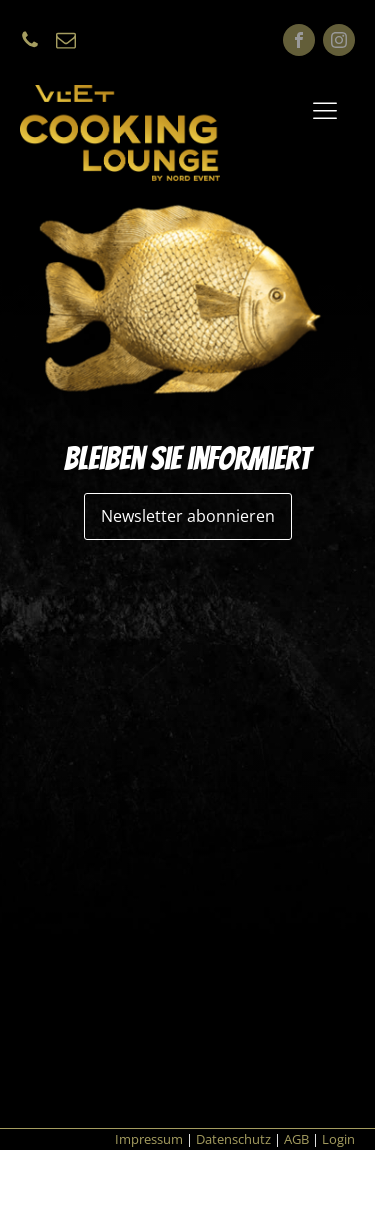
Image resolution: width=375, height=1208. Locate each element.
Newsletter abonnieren (188, 516)
